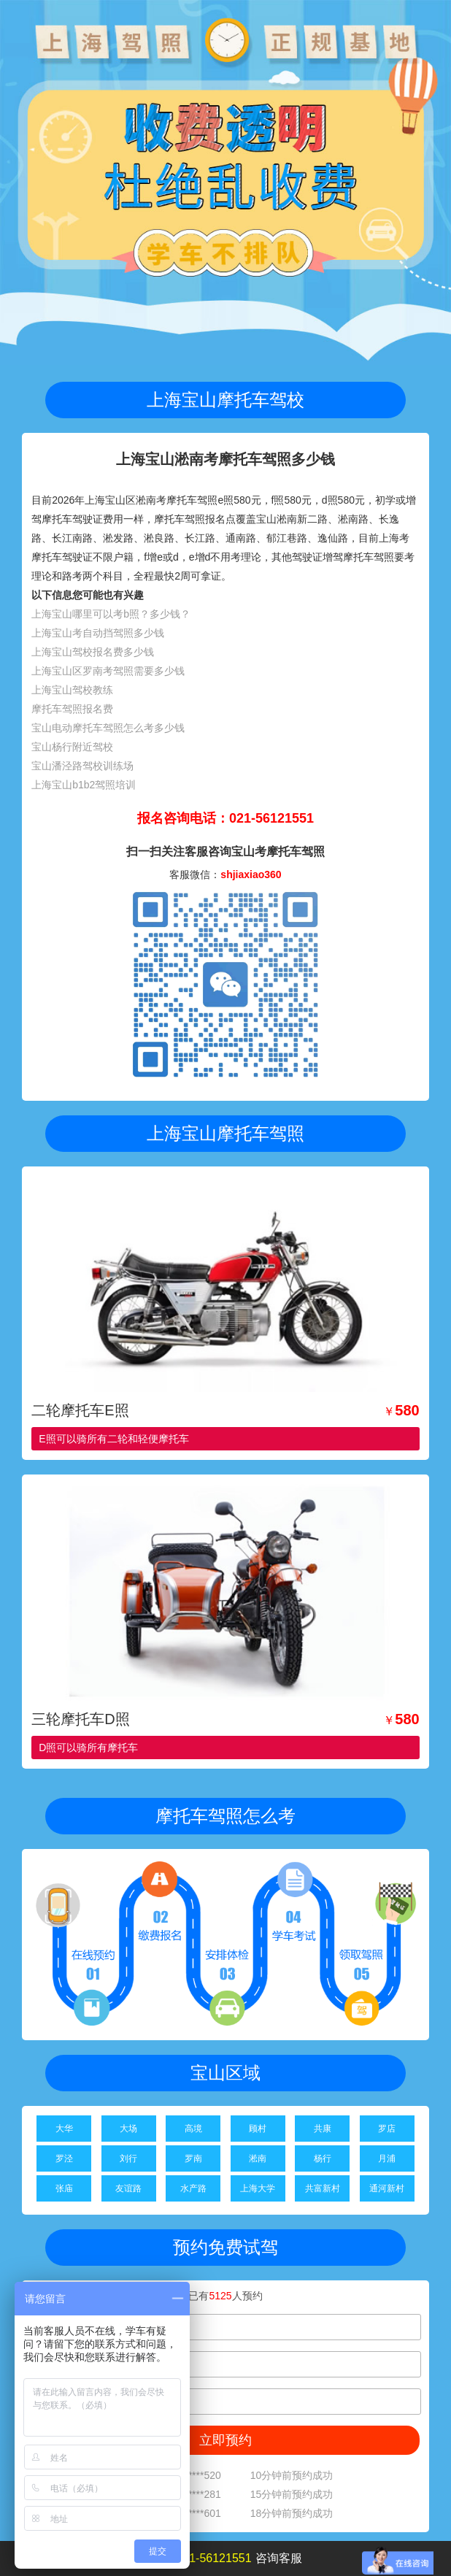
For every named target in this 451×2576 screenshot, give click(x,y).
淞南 (257, 2158)
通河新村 (386, 2188)
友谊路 (128, 2188)
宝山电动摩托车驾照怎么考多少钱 (108, 728)
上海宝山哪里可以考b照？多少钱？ (110, 614)
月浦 (387, 2158)
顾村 (257, 2128)
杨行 (322, 2158)
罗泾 (64, 2158)
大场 (128, 2128)
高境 (193, 2128)
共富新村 (322, 2188)
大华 (64, 2128)
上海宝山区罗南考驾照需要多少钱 (108, 671)
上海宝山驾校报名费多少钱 (92, 652)
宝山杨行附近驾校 (72, 747)
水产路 (193, 2188)
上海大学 (257, 2188)
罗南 (193, 2158)
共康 (322, 2128)
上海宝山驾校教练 (72, 690)
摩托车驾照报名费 (72, 709)
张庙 (64, 2188)
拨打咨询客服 (225, 2558)
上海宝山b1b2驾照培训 (83, 785)
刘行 (128, 2158)
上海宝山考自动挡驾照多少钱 (97, 633)
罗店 (387, 2128)
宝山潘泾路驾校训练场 (82, 766)
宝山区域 (225, 2073)
